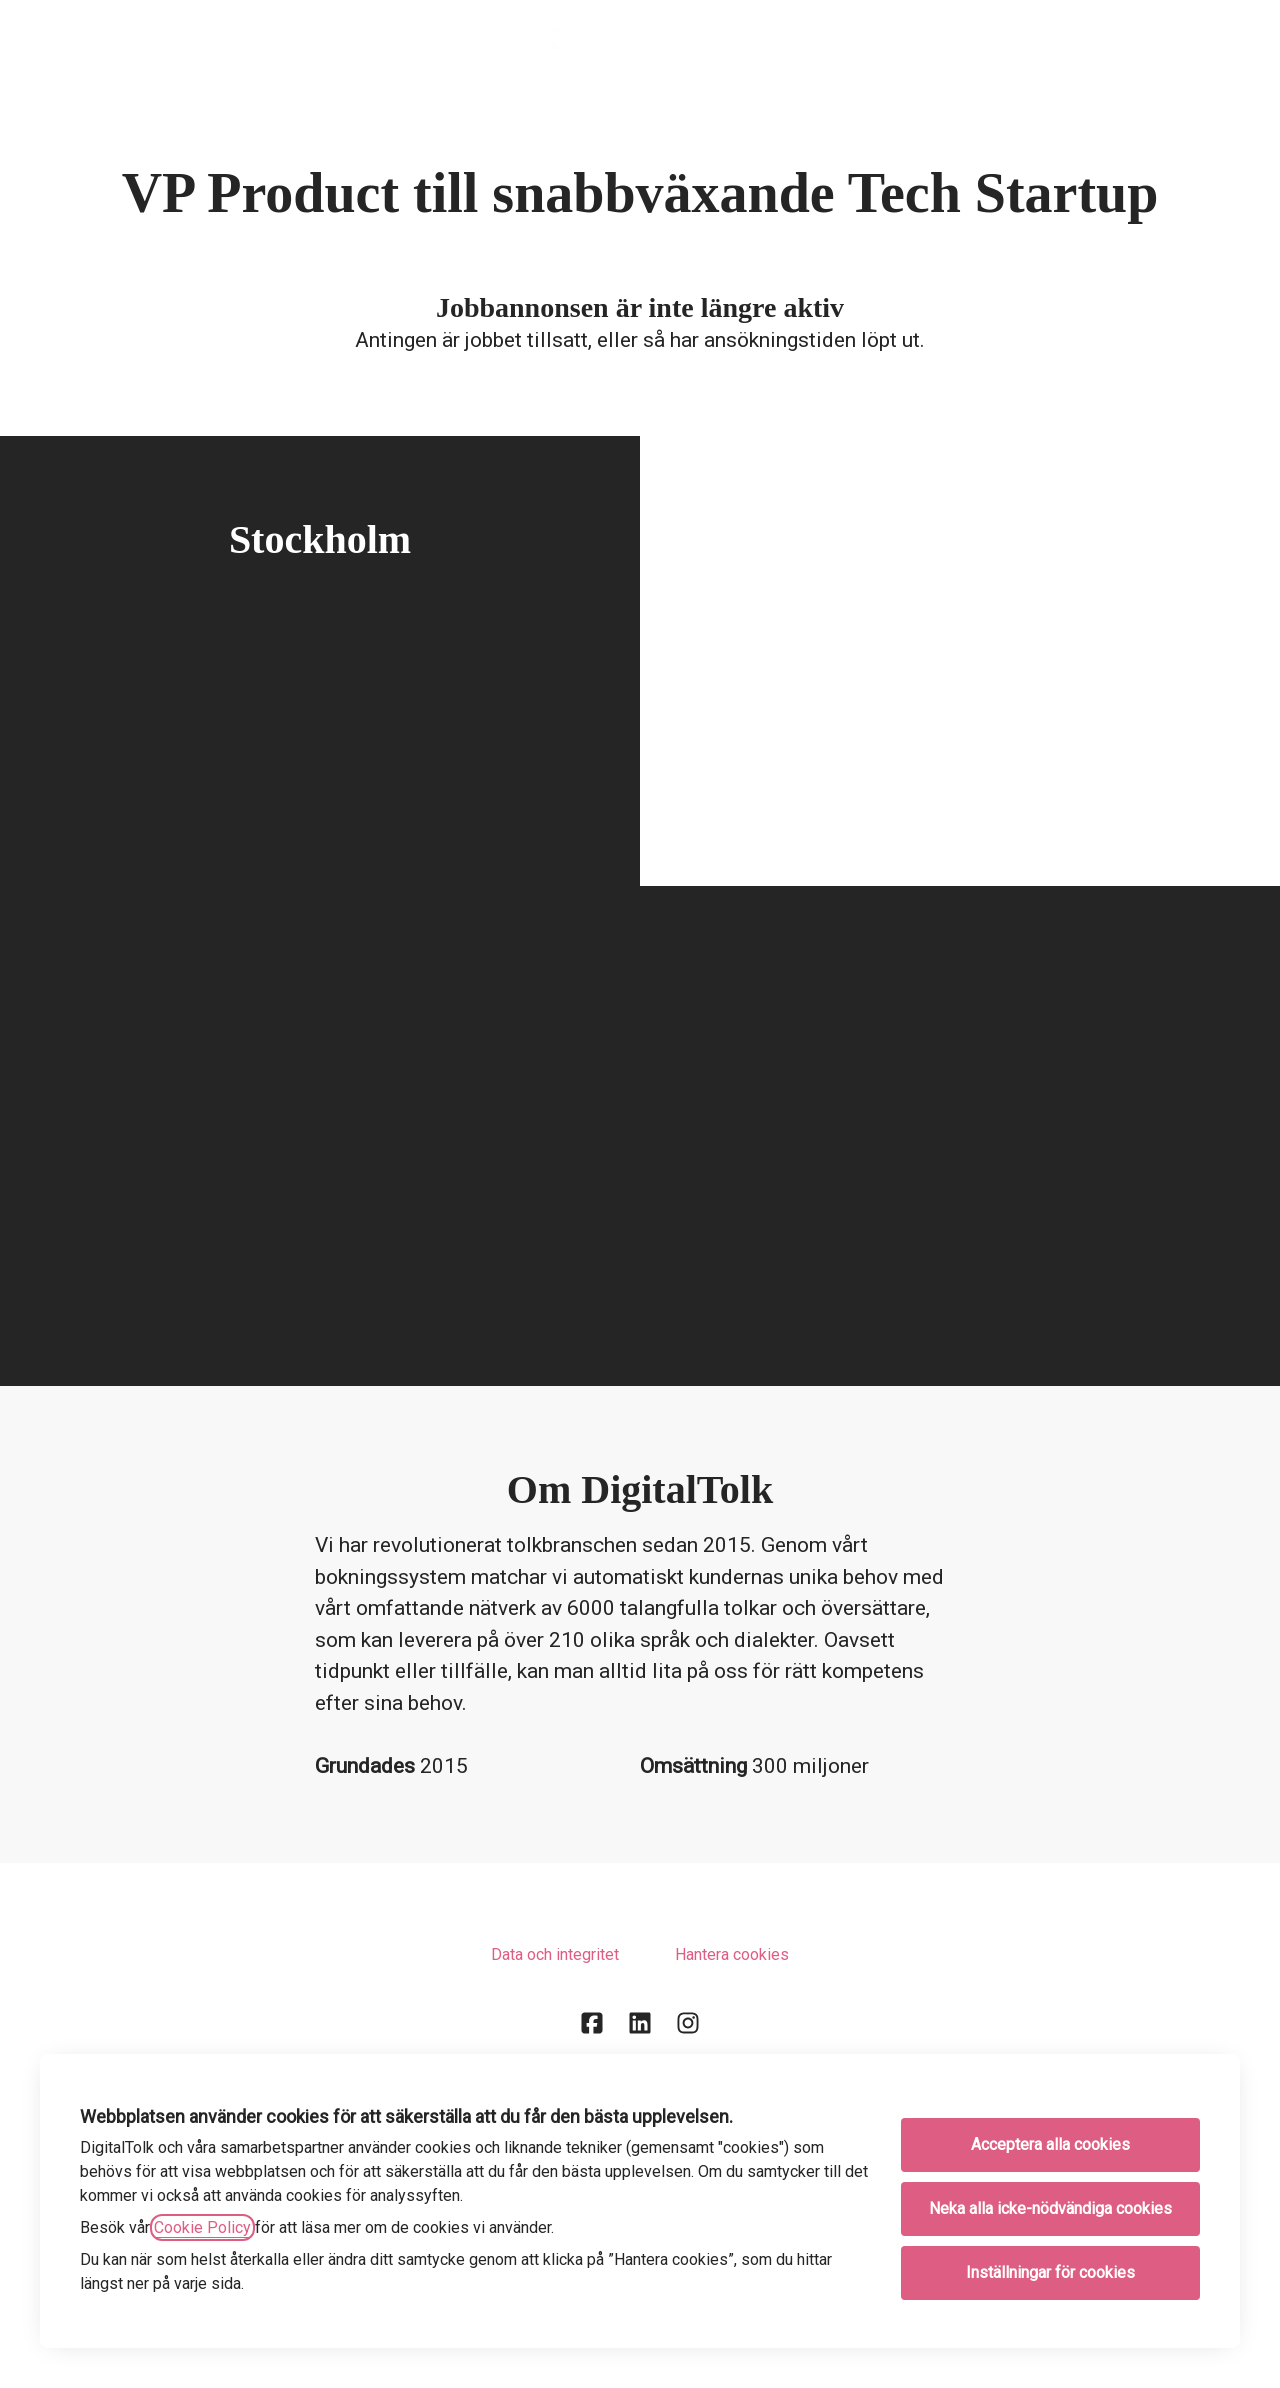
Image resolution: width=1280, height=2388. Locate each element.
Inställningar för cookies (1050, 2272)
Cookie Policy (202, 2227)
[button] (1240, 40)
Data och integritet (555, 1954)
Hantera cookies (732, 1954)
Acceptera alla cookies (1050, 2144)
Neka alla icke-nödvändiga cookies (1050, 2208)
